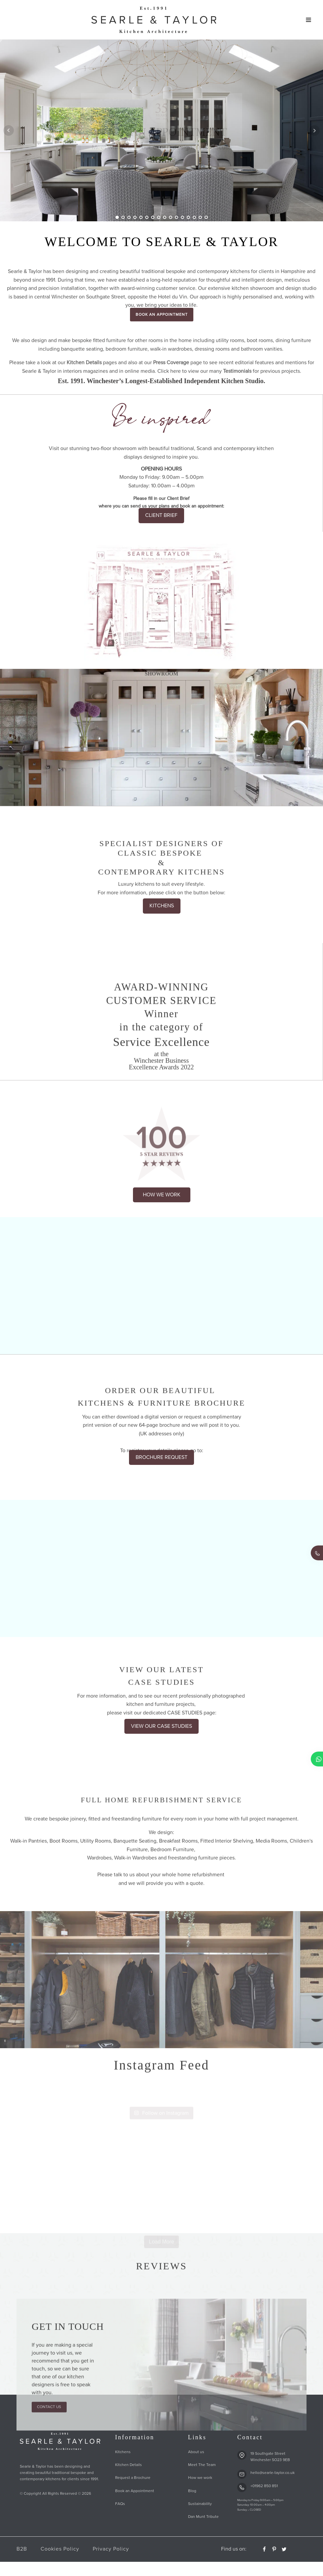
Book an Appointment (134, 2490)
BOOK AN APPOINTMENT (162, 314)
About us (196, 2451)
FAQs (120, 2503)
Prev (8, 130)
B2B (21, 2549)
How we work (200, 2477)
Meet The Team (202, 2464)
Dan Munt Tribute (203, 2516)
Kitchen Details (128, 2464)
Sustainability (200, 2503)
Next (314, 130)
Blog (192, 2490)
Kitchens (123, 2451)
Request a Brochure (132, 2477)
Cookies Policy (60, 2549)
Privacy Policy (111, 2549)
